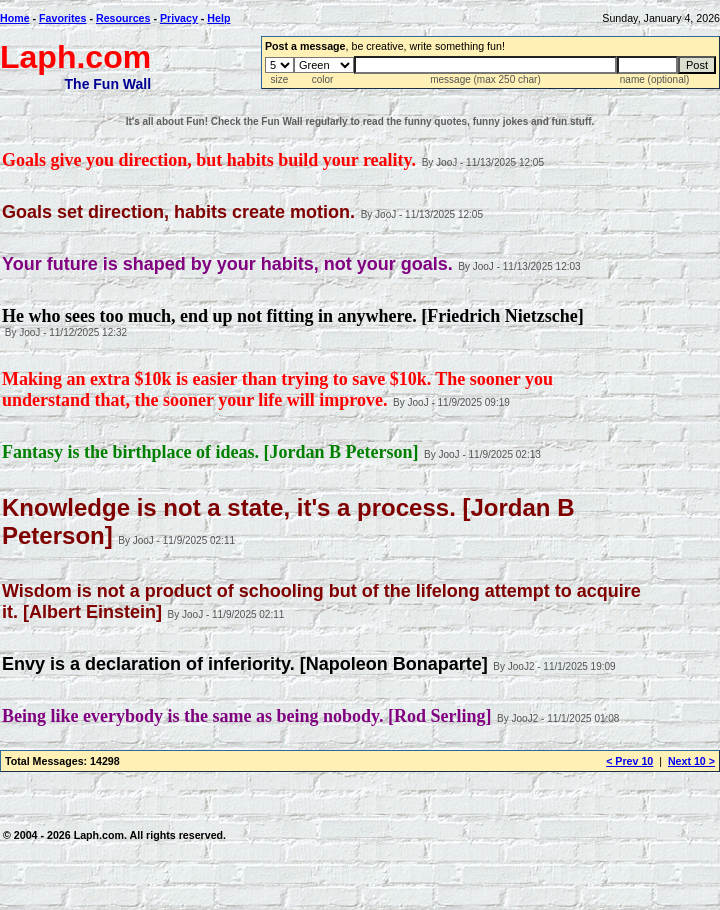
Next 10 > (691, 761)
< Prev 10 (629, 761)
